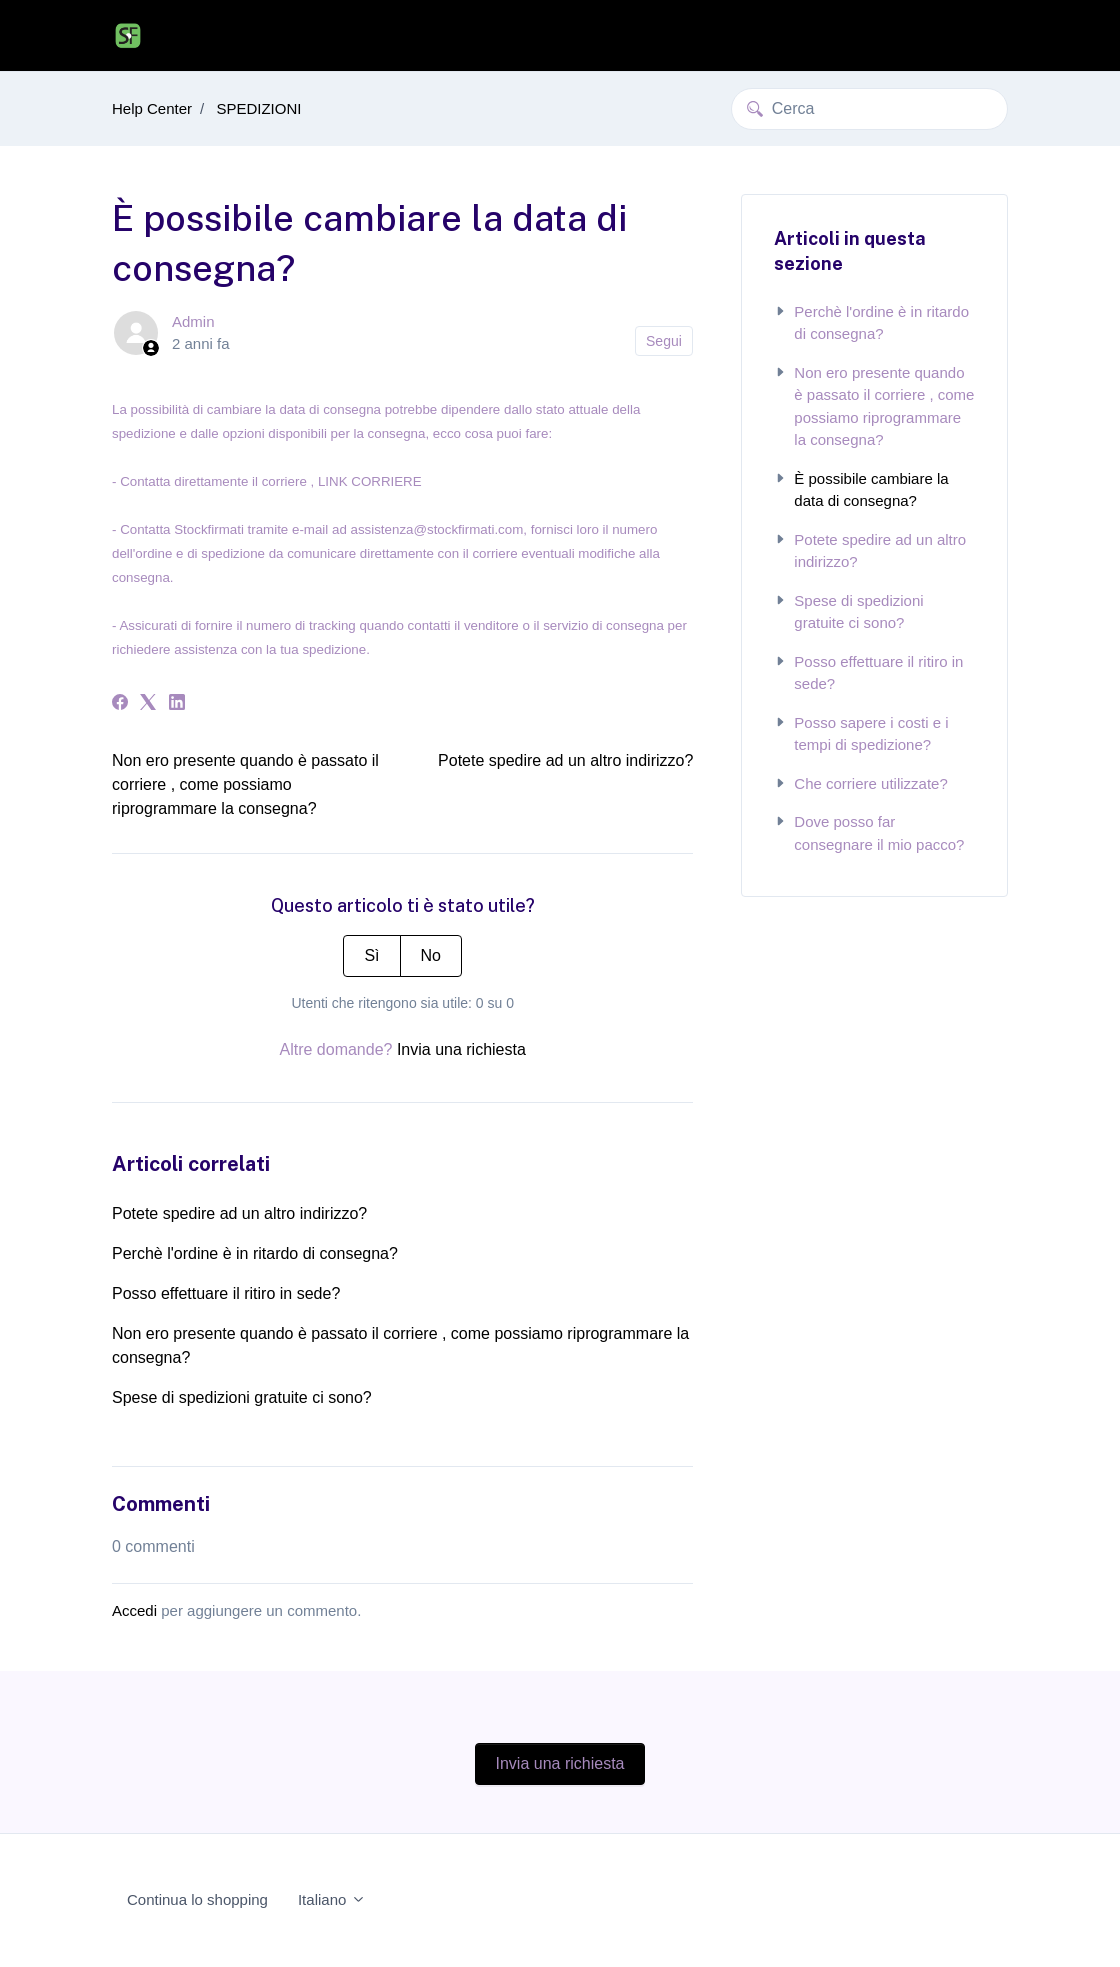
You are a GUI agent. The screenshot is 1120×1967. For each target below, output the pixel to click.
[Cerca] (869, 109)
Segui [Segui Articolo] (664, 341)
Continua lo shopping (197, 1899)
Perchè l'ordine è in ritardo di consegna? (255, 1253)
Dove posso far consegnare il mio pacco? (869, 833)
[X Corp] (148, 704)
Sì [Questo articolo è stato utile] (371, 955)
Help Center (152, 108)
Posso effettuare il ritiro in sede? (226, 1293)
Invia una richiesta (461, 1049)
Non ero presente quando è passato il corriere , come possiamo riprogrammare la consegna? (245, 784)
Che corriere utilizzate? (860, 783)
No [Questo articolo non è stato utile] (431, 955)
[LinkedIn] (177, 704)
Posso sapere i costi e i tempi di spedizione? (861, 734)
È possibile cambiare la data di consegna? (861, 490)
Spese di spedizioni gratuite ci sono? (242, 1397)
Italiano (332, 1899)
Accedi (134, 1610)
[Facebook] (120, 704)
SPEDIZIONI (258, 108)
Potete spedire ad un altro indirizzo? (565, 760)
